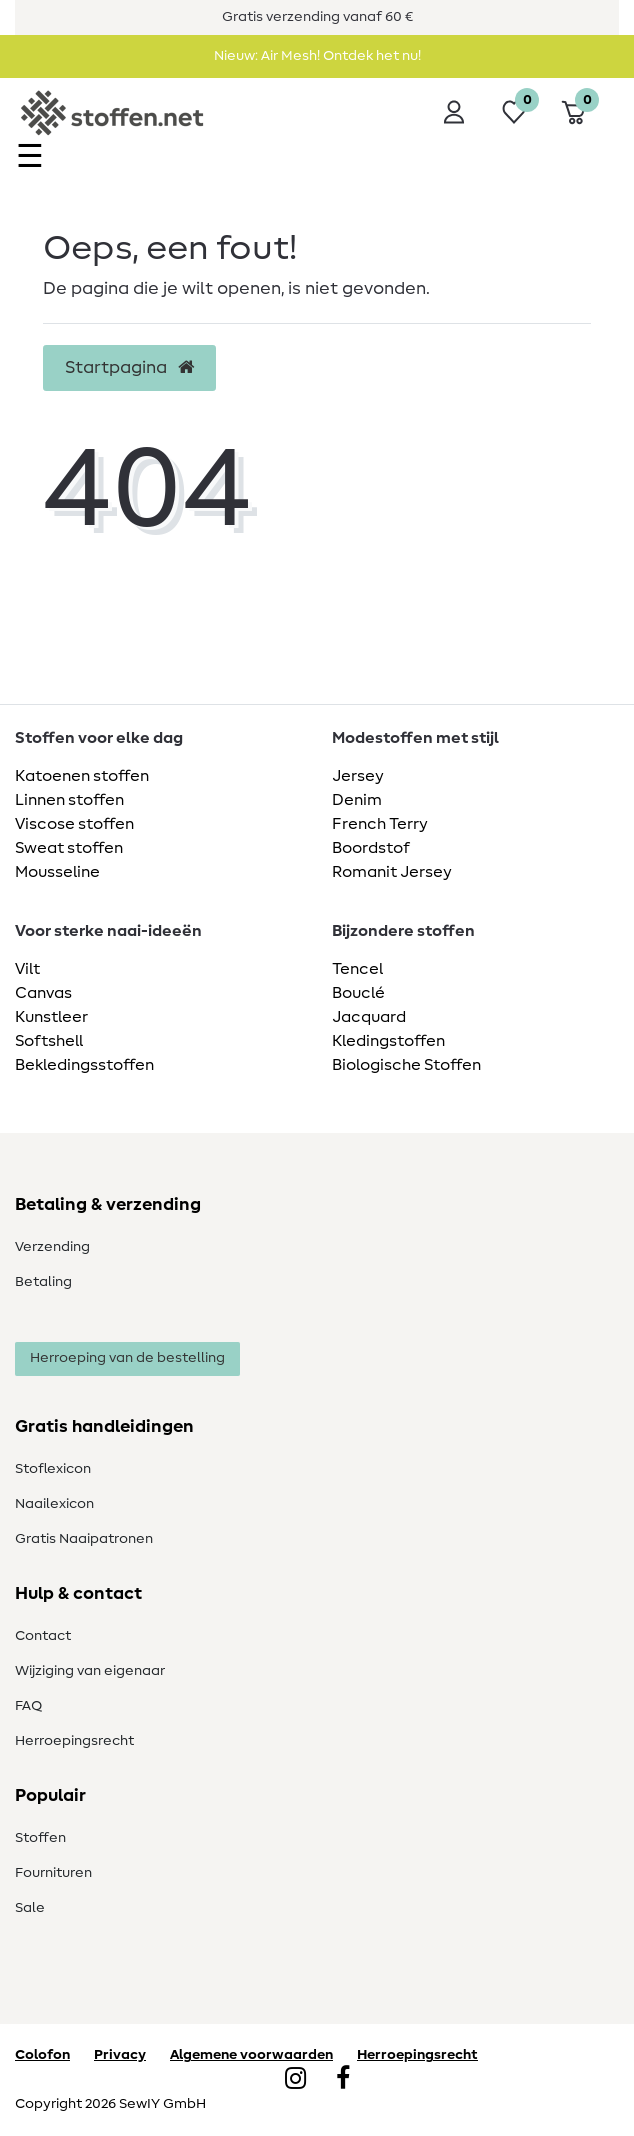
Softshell (49, 1041)
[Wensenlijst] (514, 112)
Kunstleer (51, 1017)
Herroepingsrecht (74, 1741)
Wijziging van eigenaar (90, 1671)
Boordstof (371, 848)
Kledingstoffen (388, 1041)
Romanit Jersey (392, 872)
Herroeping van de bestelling (127, 1358)
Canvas (43, 993)
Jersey (358, 776)
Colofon (42, 2055)
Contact (43, 1636)
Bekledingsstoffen (84, 1065)
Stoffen (40, 1838)
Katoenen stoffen (82, 776)
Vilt (27, 969)
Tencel (357, 969)
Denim (357, 800)
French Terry (380, 824)
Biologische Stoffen (406, 1065)
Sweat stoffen (69, 848)
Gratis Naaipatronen (84, 1539)
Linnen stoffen (69, 800)
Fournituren (53, 1873)
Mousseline (57, 872)
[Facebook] (343, 2080)
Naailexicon (54, 1504)
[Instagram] (295, 2080)
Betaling (43, 1282)
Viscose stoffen (74, 824)
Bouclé (358, 993)
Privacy (120, 2055)
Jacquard (369, 1017)
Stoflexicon (53, 1469)
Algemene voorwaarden (251, 2055)
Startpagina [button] (129, 368)
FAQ (28, 1706)
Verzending (52, 1247)
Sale (30, 1908)
